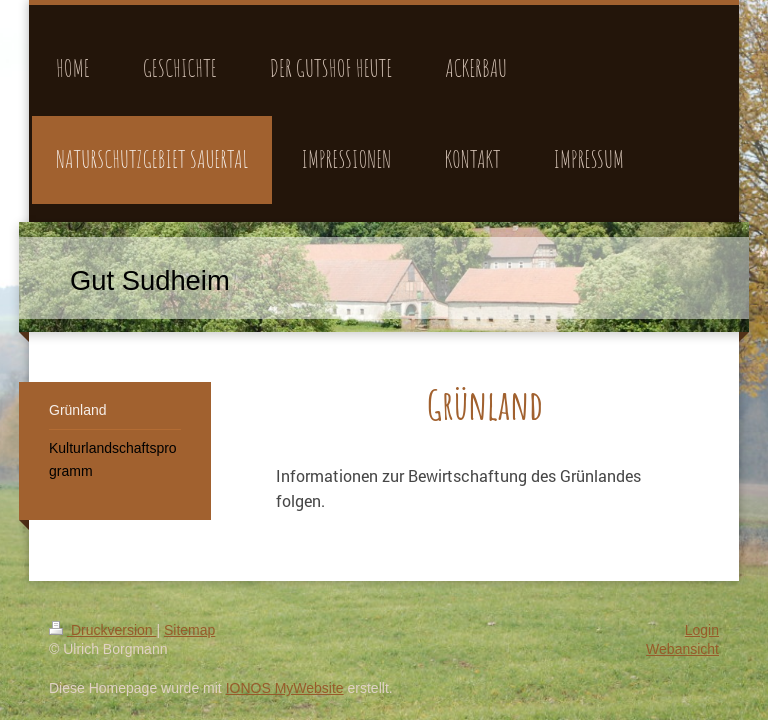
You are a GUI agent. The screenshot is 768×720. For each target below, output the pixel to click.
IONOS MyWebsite (285, 688)
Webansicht (682, 649)
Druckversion (102, 630)
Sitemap (189, 630)
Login (702, 630)
